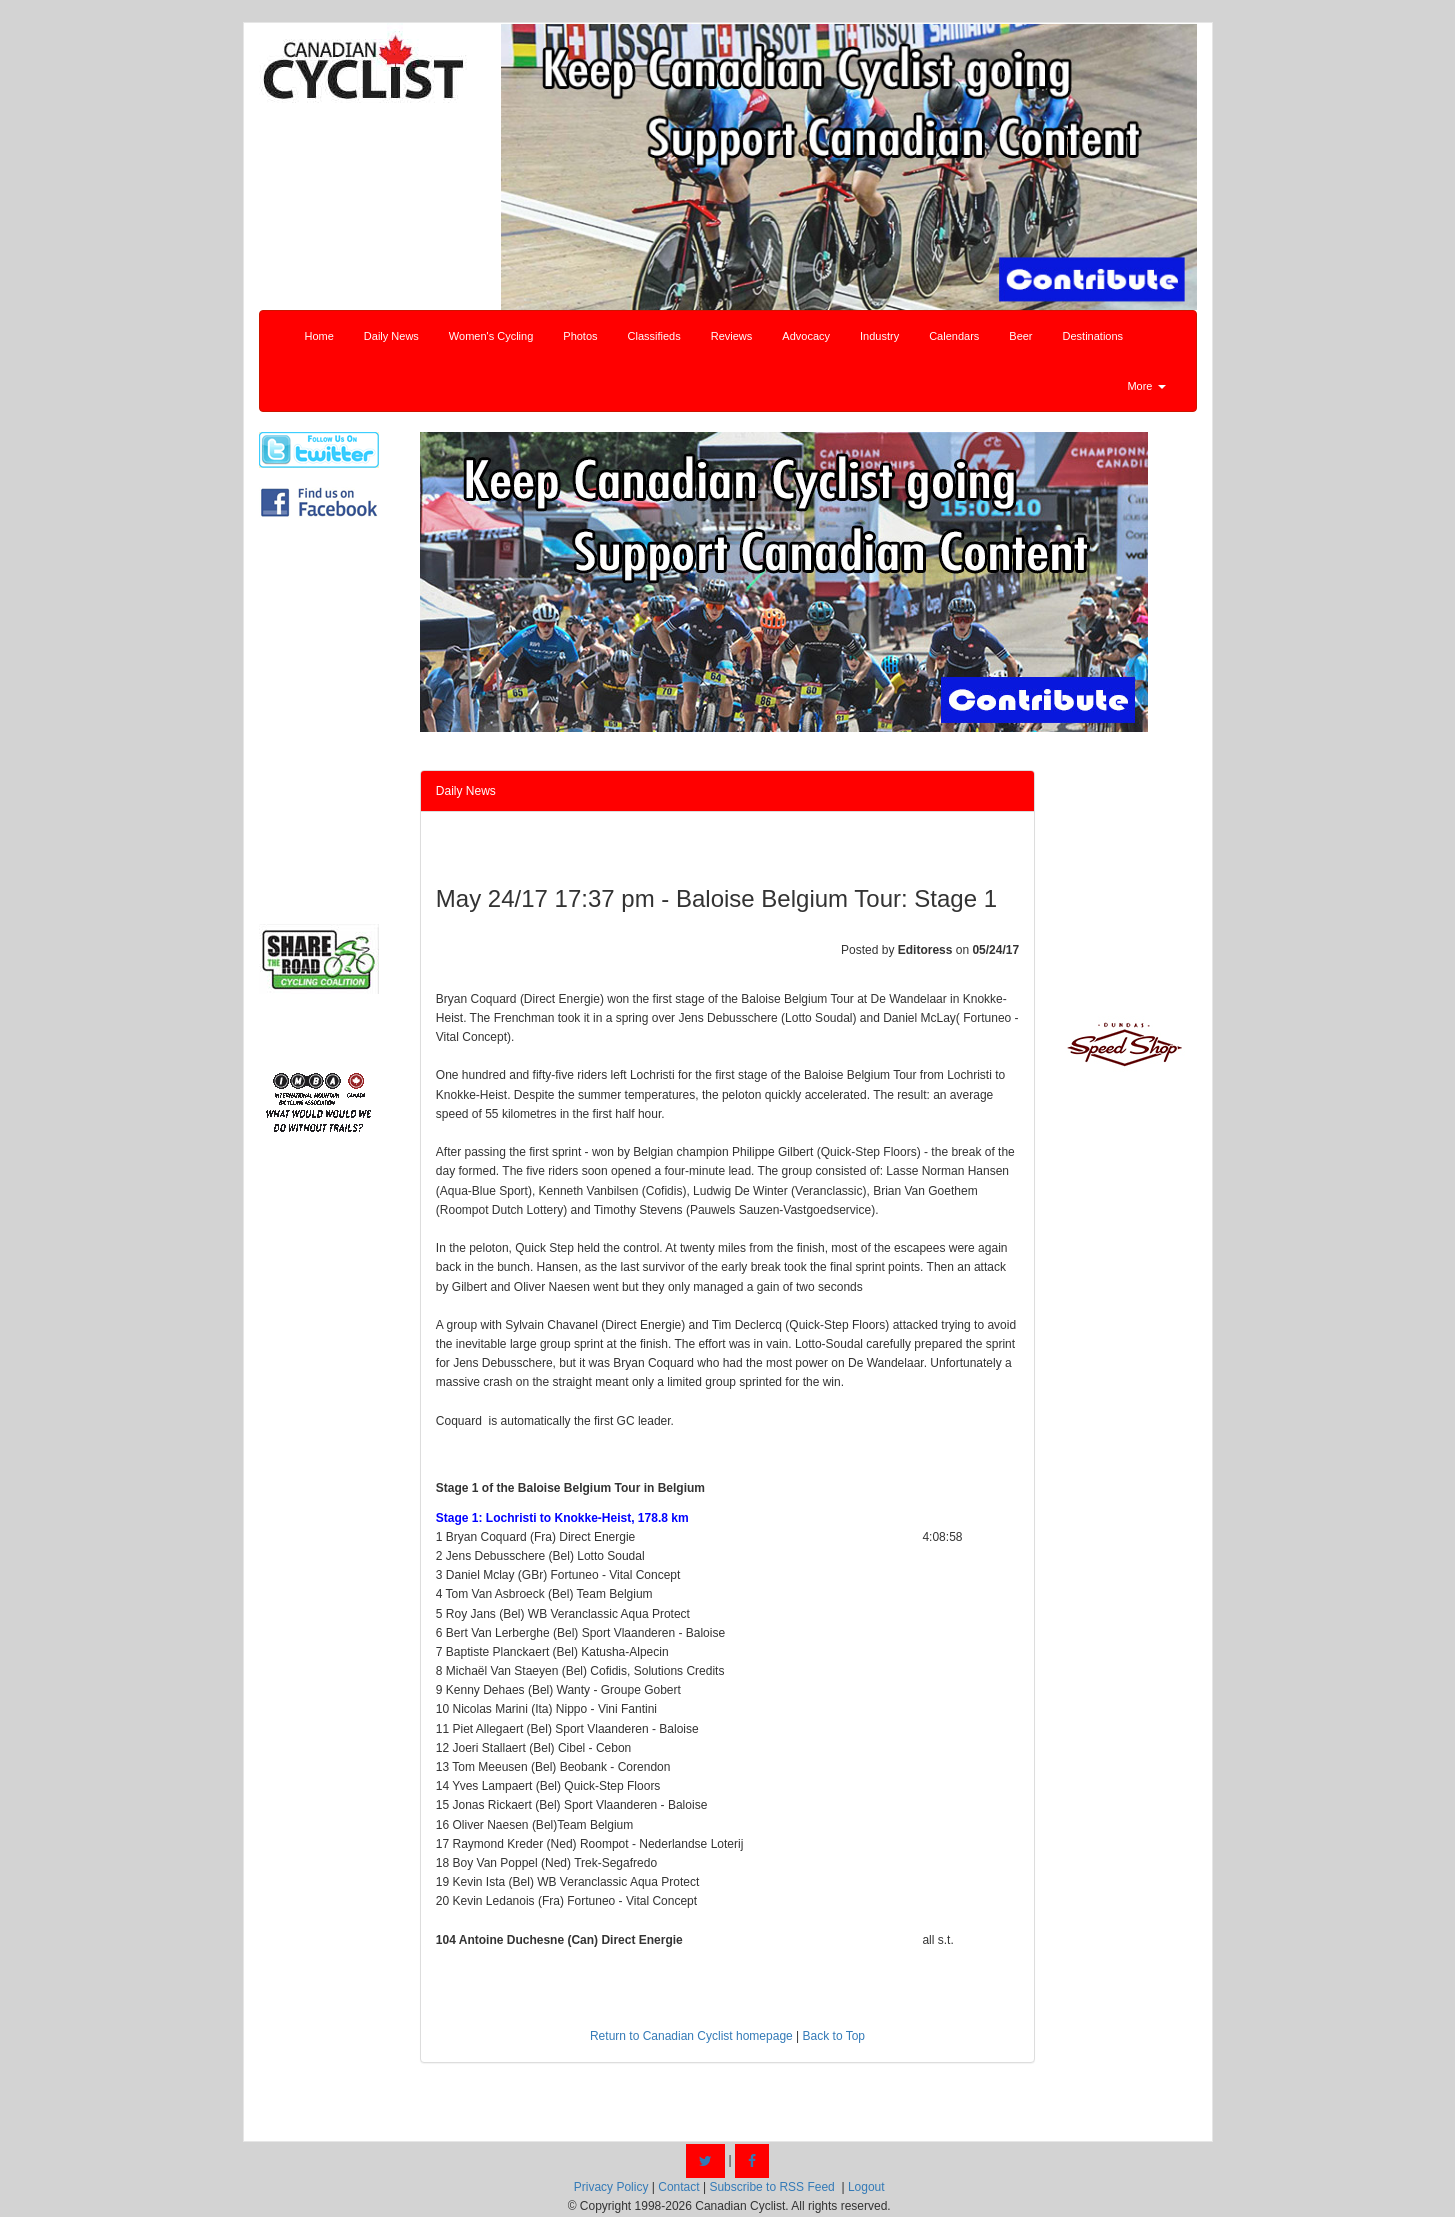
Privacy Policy (611, 2187)
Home (319, 336)
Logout (866, 2187)
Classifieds (654, 336)
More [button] (1146, 386)
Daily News (391, 336)
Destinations (1093, 336)
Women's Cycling (491, 336)
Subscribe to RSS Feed (771, 2187)
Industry (879, 336)
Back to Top (834, 2036)
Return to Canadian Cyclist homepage (691, 2036)
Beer (1020, 336)
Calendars (954, 336)
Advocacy (806, 336)
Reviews (732, 336)
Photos (580, 336)
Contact (678, 2187)
